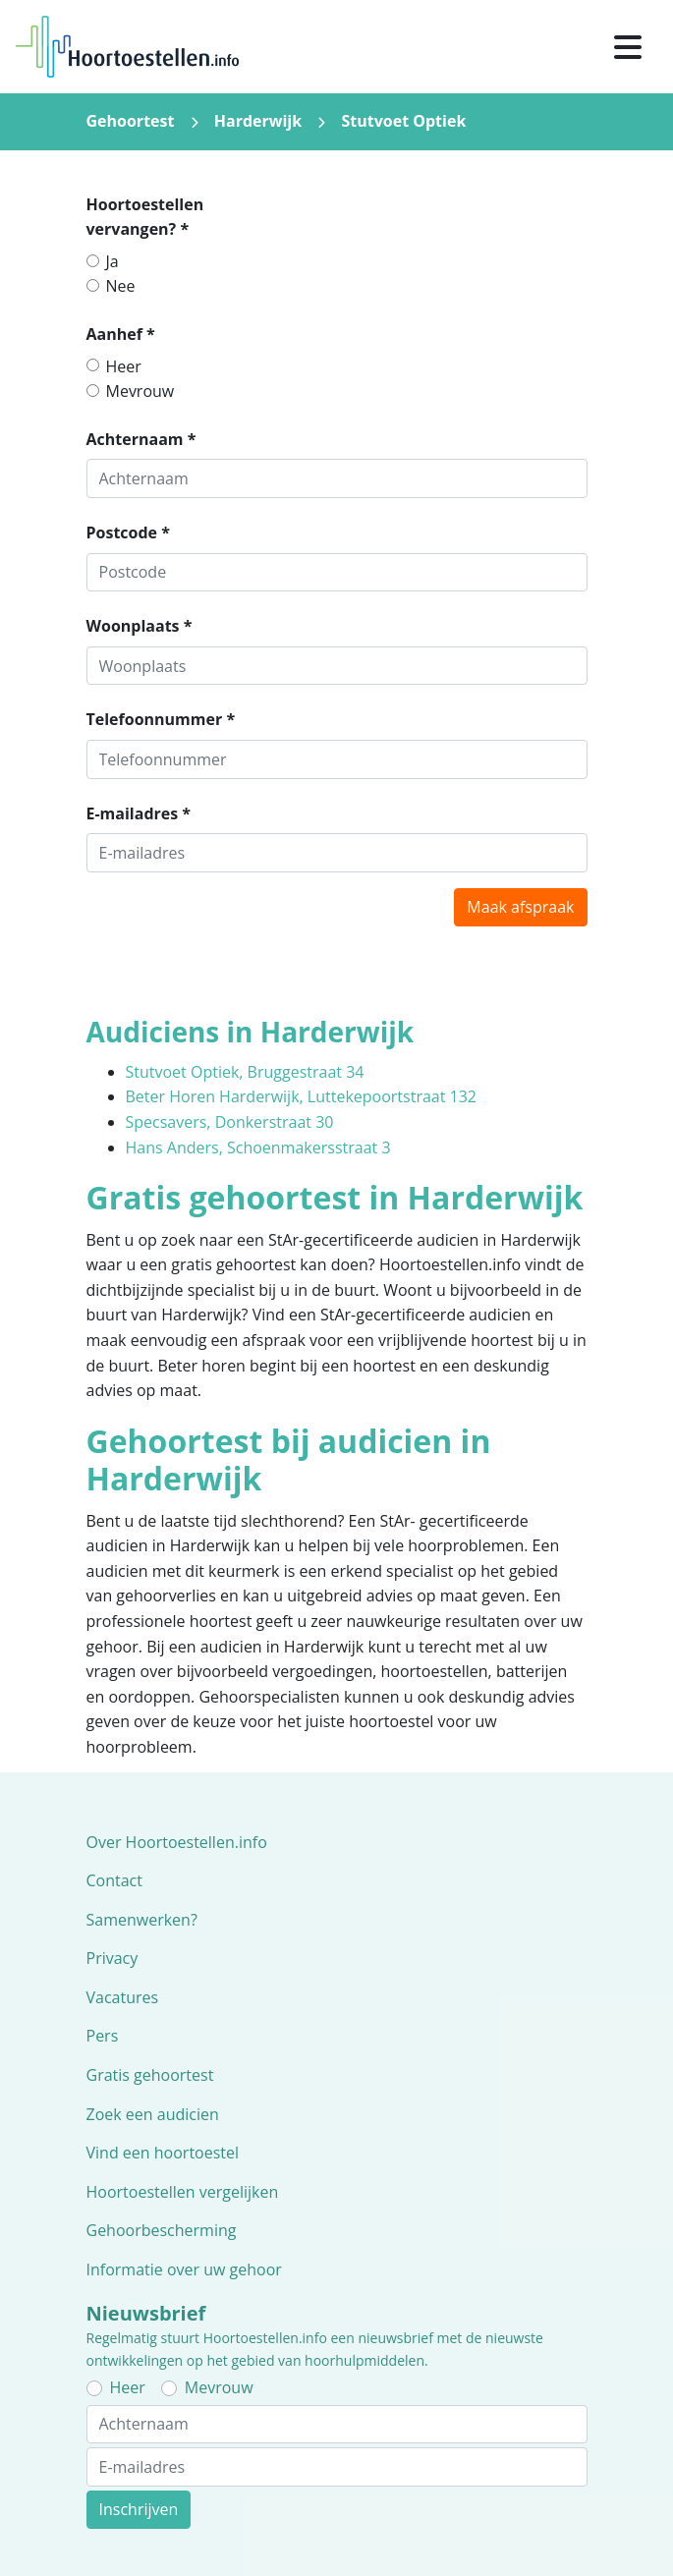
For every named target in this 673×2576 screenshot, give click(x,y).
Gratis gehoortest (150, 2075)
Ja (112, 261)
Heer (123, 366)
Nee (121, 286)
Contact (114, 1880)
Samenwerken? (141, 1920)
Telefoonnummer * (161, 719)
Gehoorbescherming (161, 2230)
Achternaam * (141, 439)
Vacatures (122, 1997)
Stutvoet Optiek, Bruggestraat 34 (245, 1072)
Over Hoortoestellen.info (176, 1842)
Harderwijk (258, 121)
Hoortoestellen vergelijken (182, 2192)
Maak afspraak (520, 907)
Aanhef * (120, 334)
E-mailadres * (139, 813)
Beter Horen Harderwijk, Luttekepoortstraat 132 (301, 1096)
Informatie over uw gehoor (184, 2269)
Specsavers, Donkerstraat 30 (230, 1122)
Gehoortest (130, 121)
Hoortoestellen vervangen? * (145, 217)
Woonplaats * (139, 626)
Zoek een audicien (152, 2114)
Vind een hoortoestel (163, 2152)
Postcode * (128, 532)
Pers (102, 2035)
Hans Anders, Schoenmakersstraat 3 (258, 1147)
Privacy (112, 1958)
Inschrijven (139, 2509)
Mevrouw (140, 391)
